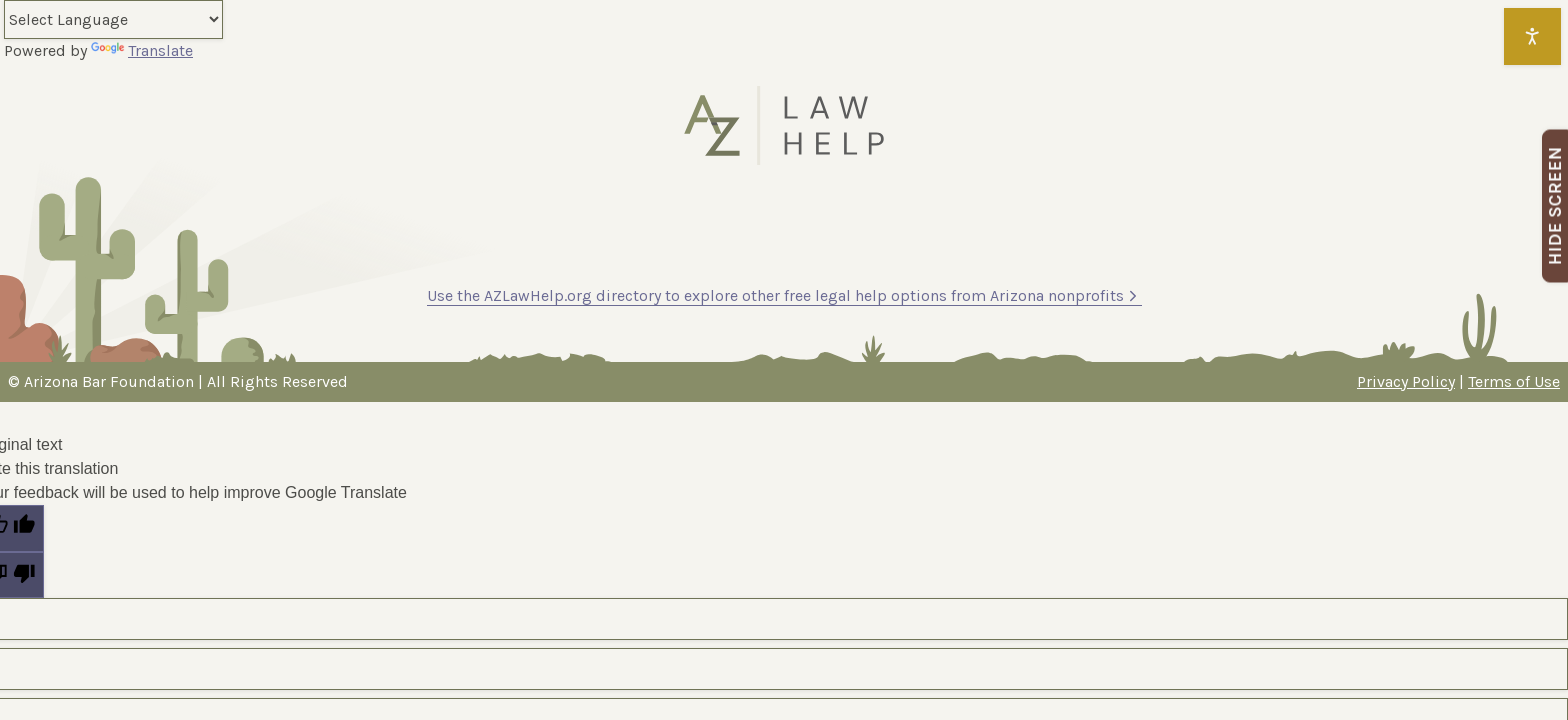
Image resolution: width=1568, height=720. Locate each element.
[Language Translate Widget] (113, 19)
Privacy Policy (1406, 381)
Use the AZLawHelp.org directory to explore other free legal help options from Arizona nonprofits (784, 296)
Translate (142, 50)
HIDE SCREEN (1555, 206)
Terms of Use (1514, 381)
